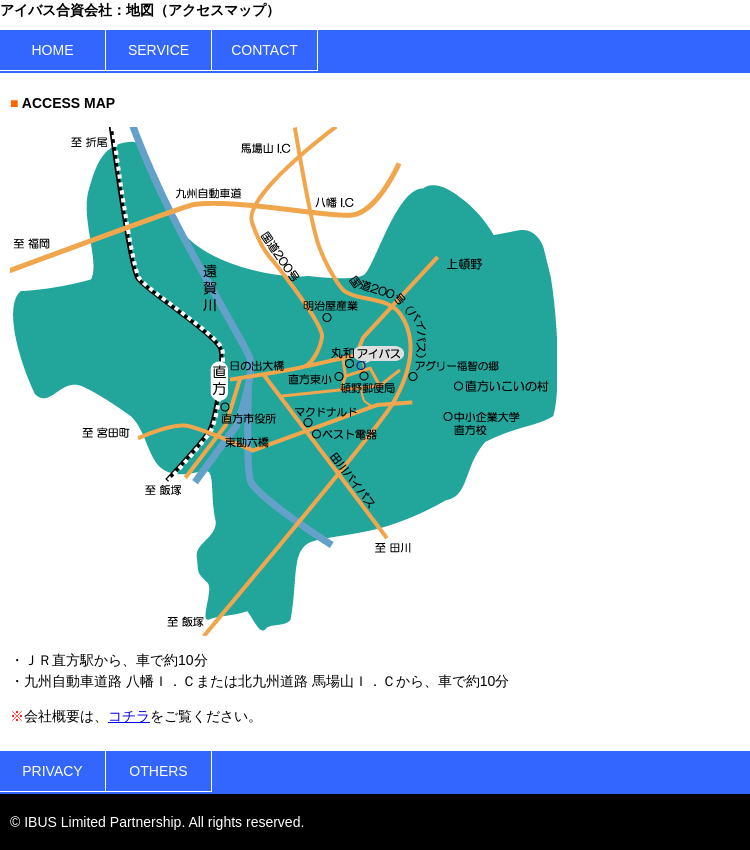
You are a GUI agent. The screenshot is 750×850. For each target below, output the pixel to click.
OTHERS (158, 771)
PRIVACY (52, 771)
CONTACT (264, 50)
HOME (53, 50)
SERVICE (158, 50)
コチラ (129, 716)
